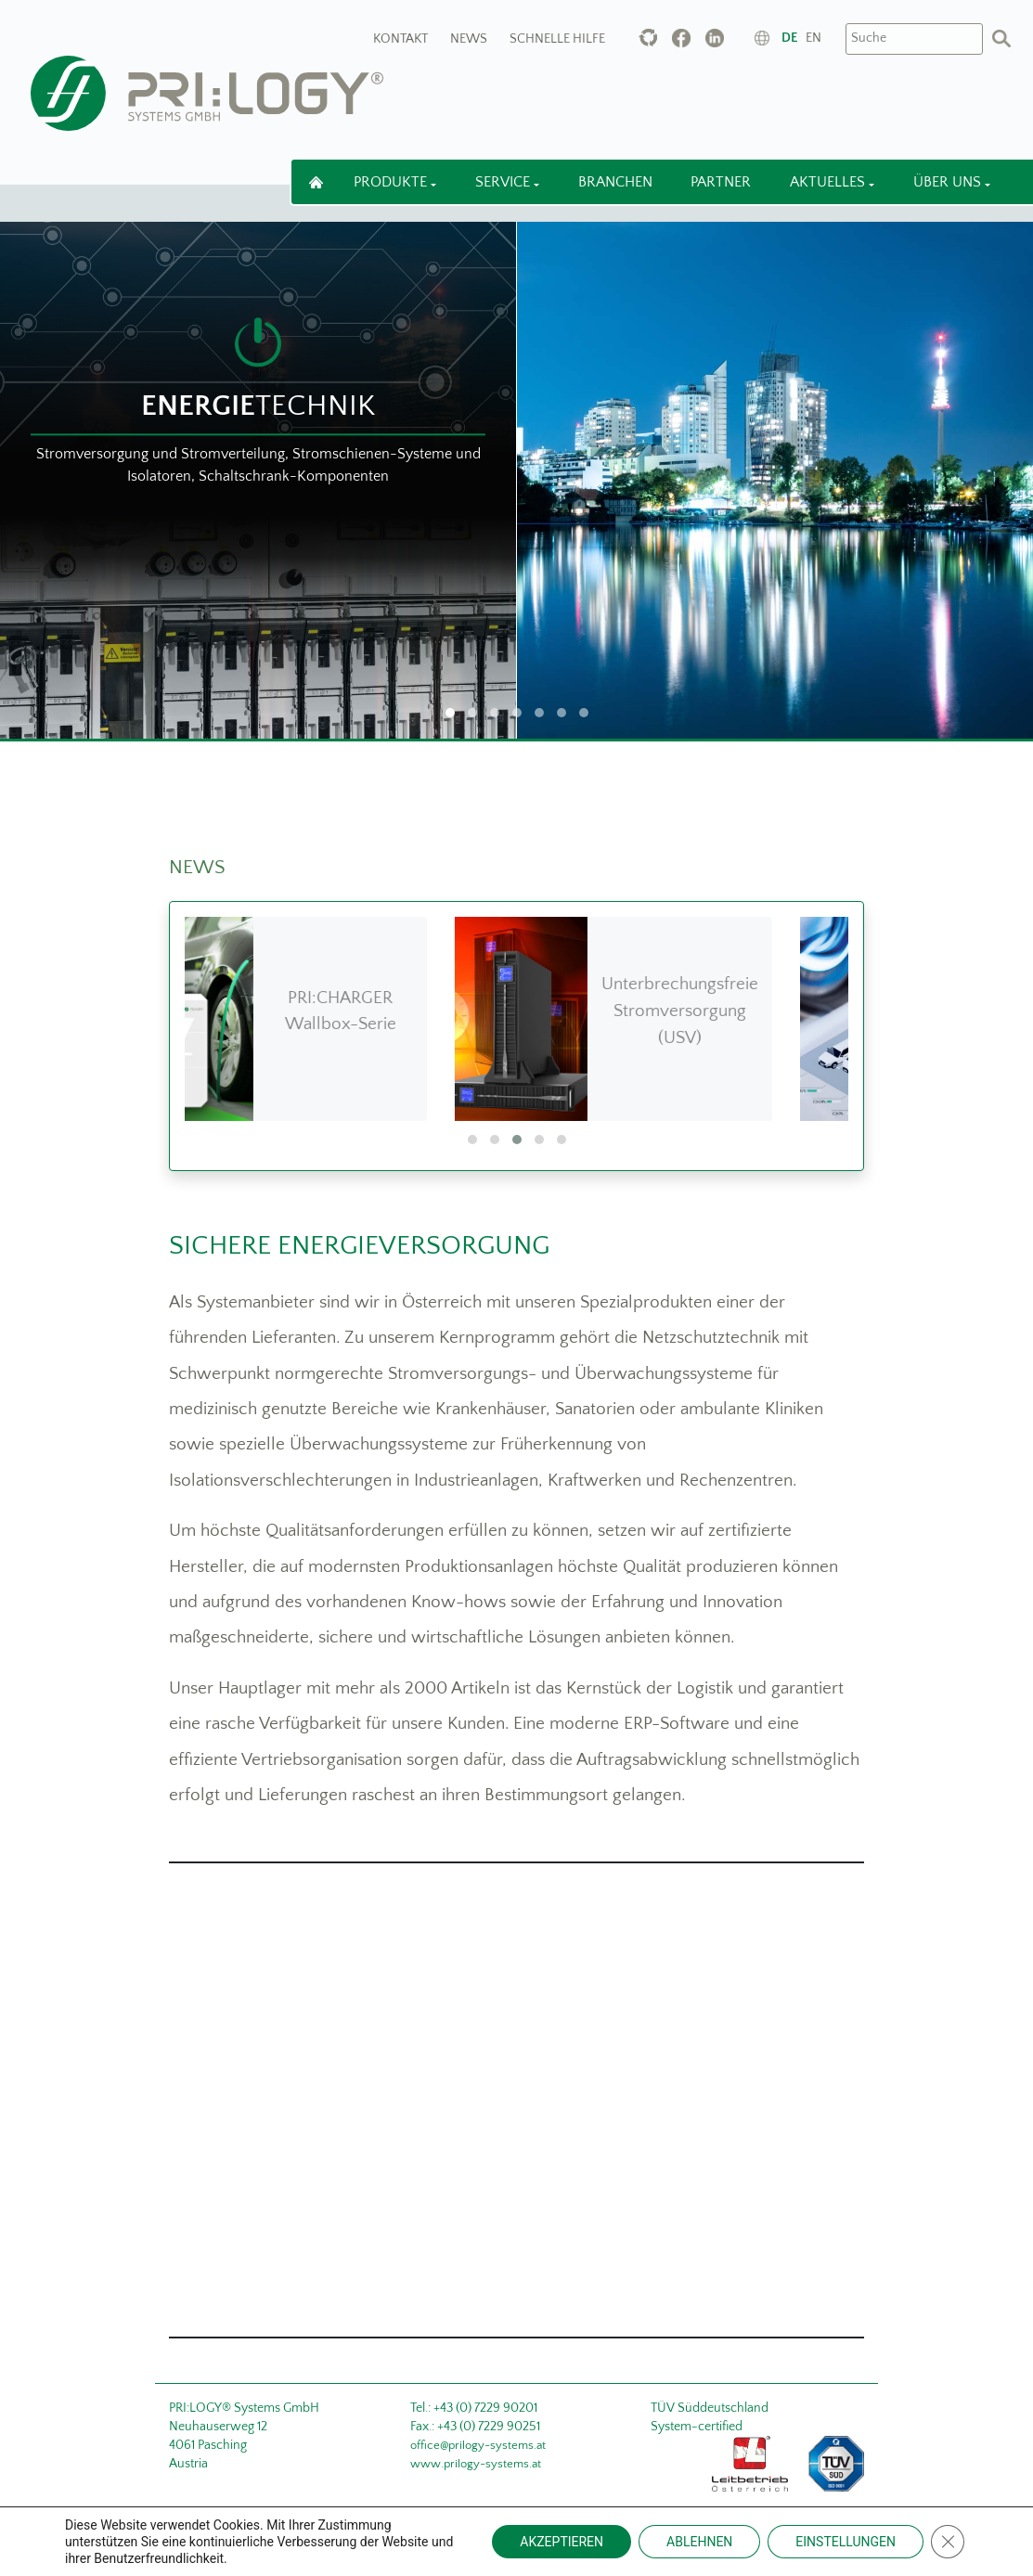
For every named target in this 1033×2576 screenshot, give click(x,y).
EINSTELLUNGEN (845, 2541)
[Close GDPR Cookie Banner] (947, 2541)
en (813, 38)
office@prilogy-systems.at (478, 2445)
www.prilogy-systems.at (475, 2463)
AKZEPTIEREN (561, 2541)
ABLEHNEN (699, 2541)
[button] (472, 1139)
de (789, 38)
